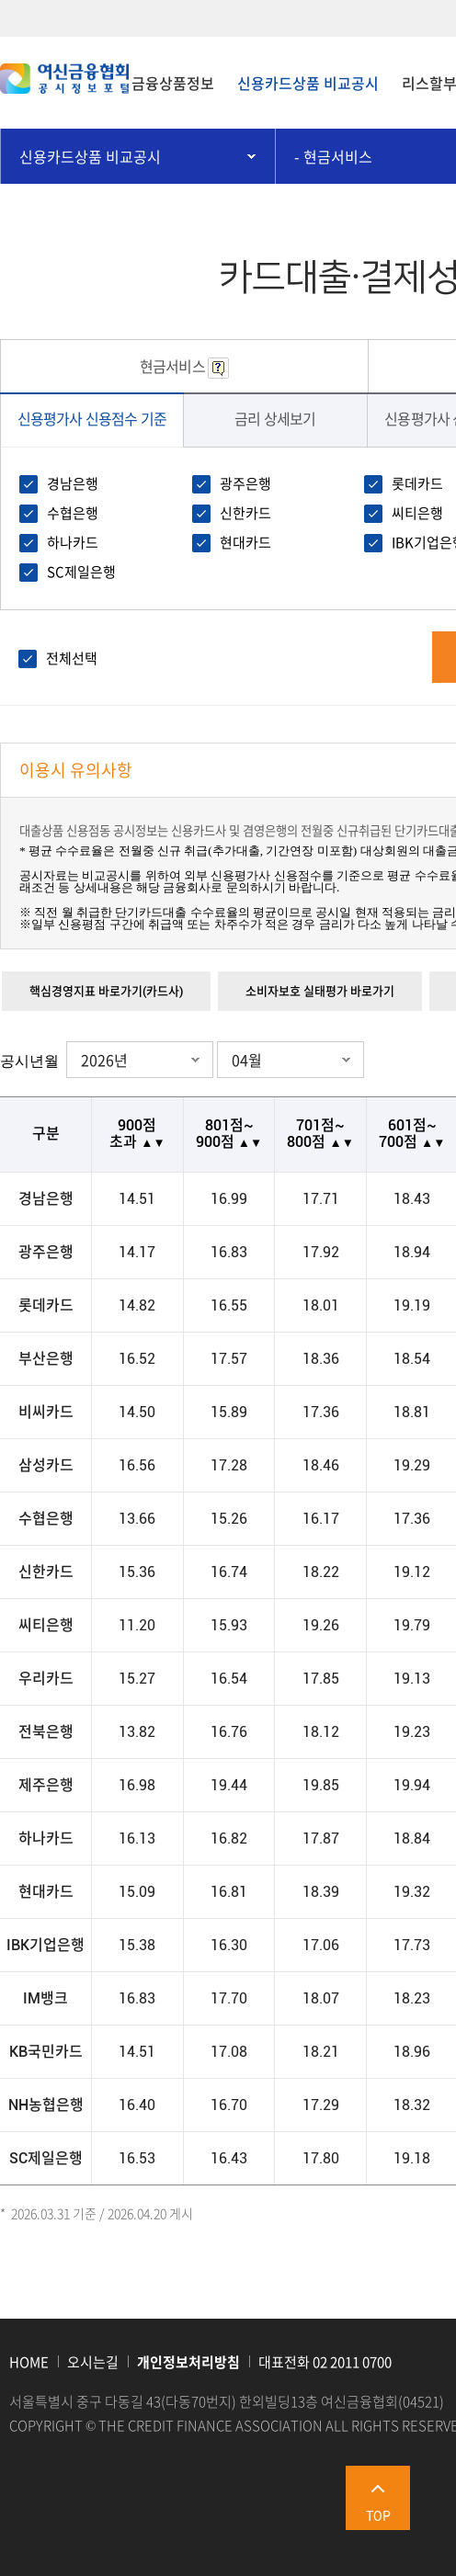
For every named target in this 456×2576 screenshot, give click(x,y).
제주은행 (46, 1785)
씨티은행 (417, 513)
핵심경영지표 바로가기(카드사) (106, 991)
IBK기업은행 (45, 1945)
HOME (29, 2362)
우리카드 (46, 1679)
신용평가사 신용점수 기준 (92, 418)
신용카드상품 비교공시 (308, 83)
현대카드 (245, 542)
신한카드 (245, 513)
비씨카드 (46, 1412)
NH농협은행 (46, 2105)
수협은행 (72, 513)
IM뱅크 (45, 1999)
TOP (378, 2516)
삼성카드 (46, 1466)
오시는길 (93, 2362)
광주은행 (245, 483)
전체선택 (71, 658)
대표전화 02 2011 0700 (325, 2362)
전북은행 (46, 1732)
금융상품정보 (172, 83)
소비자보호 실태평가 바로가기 (319, 991)
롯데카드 (417, 483)
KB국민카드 (46, 2052)
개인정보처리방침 (188, 2362)
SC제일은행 (81, 572)
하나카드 (72, 542)
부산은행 (46, 1359)
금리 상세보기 (274, 418)
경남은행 (72, 483)
